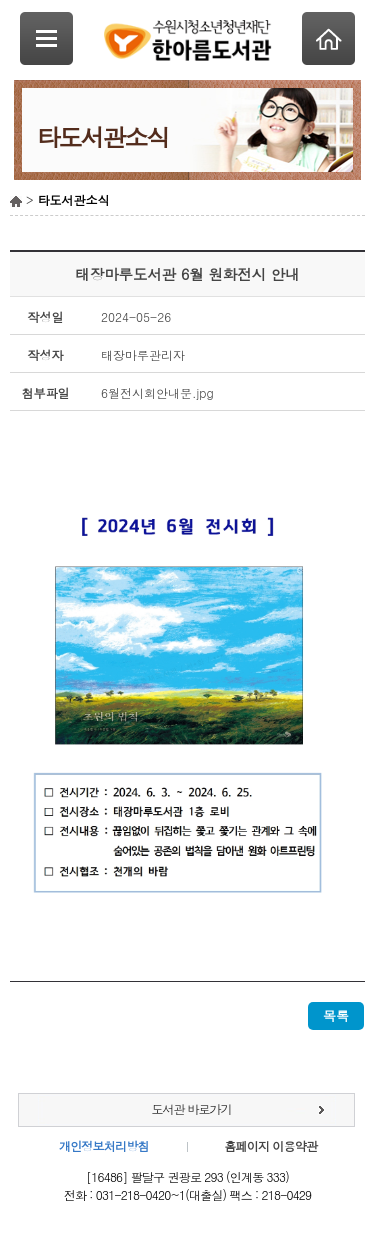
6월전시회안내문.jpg (157, 392)
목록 (336, 1015)
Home (328, 38)
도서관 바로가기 (191, 1108)
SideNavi (46, 38)
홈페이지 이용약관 (270, 1145)
